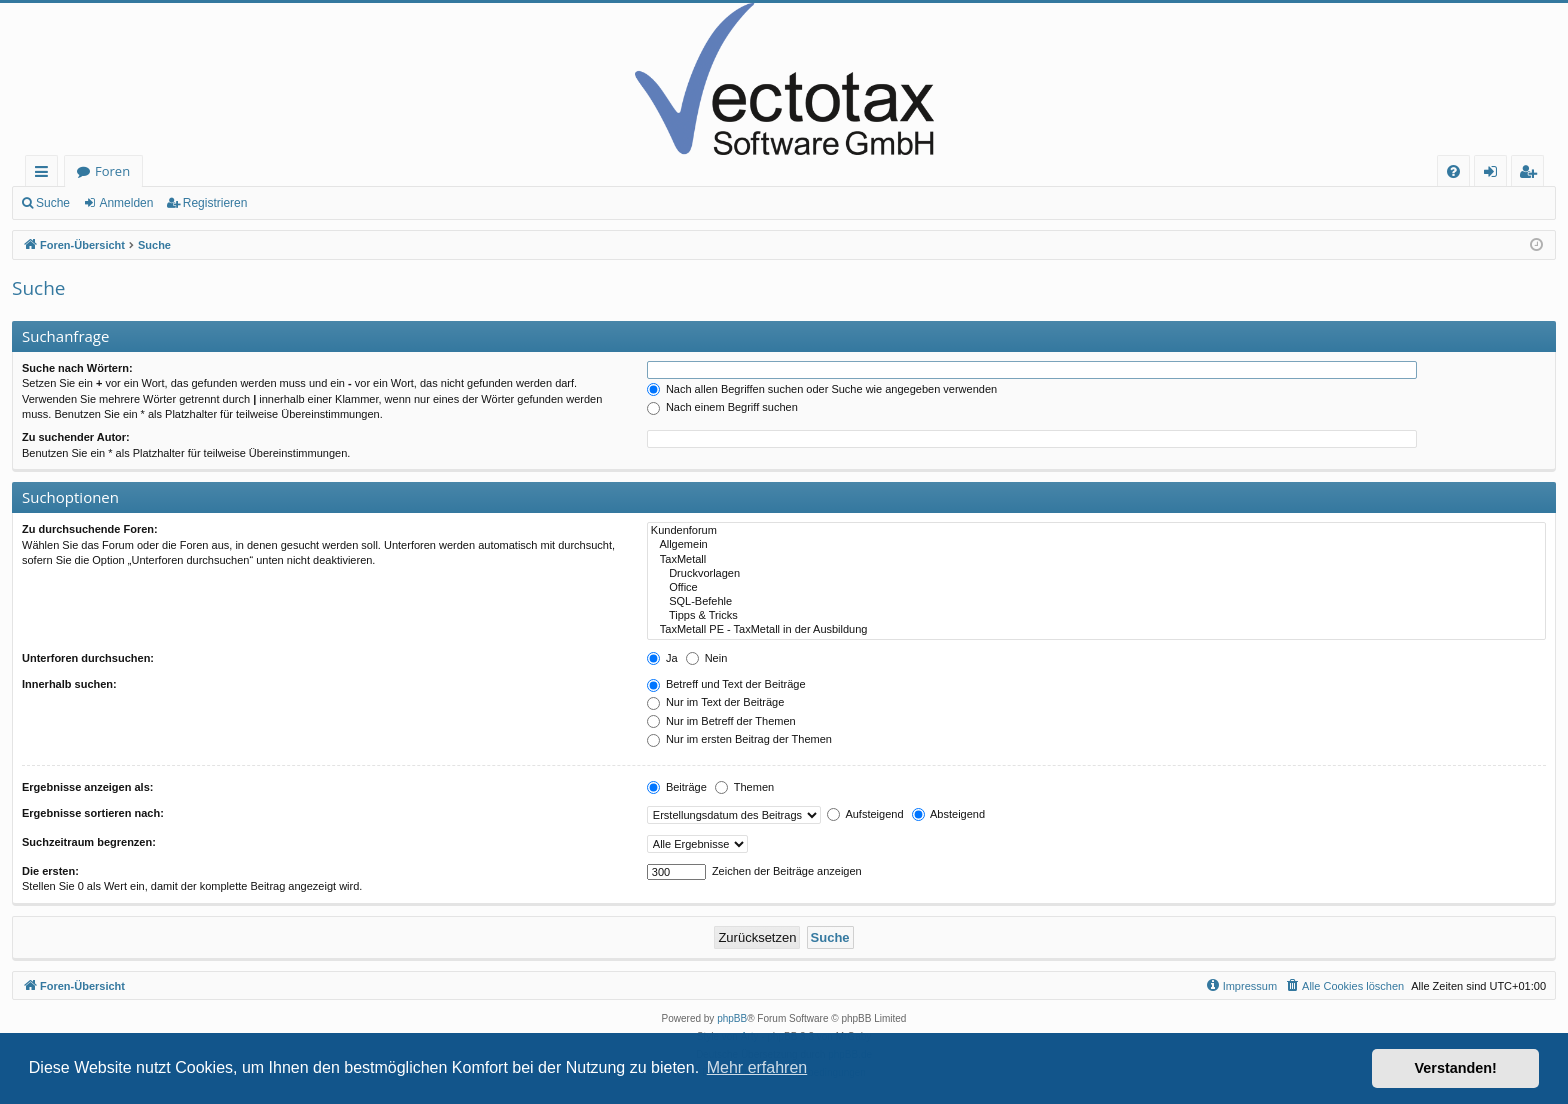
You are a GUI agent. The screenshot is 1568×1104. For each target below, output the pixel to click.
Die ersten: (50, 871)
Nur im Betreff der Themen (721, 721)
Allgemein (1096, 545)
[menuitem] (1453, 171)
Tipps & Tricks (1096, 616)
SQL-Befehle (1096, 602)
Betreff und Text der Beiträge (726, 684)
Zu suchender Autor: (76, 437)
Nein (707, 658)
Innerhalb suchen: (69, 684)
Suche (53, 203)
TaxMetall (1096, 560)
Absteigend (949, 814)
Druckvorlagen (1096, 574)
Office (1096, 588)
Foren (112, 171)
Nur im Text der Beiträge (715, 702)
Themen (744, 787)
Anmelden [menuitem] (1496, 174)
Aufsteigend (865, 814)
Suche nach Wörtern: (77, 368)
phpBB (732, 1018)
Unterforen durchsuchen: (88, 658)
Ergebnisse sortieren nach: (93, 813)
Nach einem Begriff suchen (722, 407)
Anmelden (126, 203)
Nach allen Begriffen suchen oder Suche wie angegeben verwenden (822, 389)
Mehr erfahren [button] (757, 1067)
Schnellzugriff (45, 174)
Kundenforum (1096, 531)
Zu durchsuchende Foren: (90, 529)
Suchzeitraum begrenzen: (89, 842)
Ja (662, 658)
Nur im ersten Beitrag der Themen (739, 739)
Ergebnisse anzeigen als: (87, 787)
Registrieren (215, 203)
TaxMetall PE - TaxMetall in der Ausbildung (1096, 630)
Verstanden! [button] (1456, 1068)
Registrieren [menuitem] (1532, 174)
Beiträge (677, 787)
